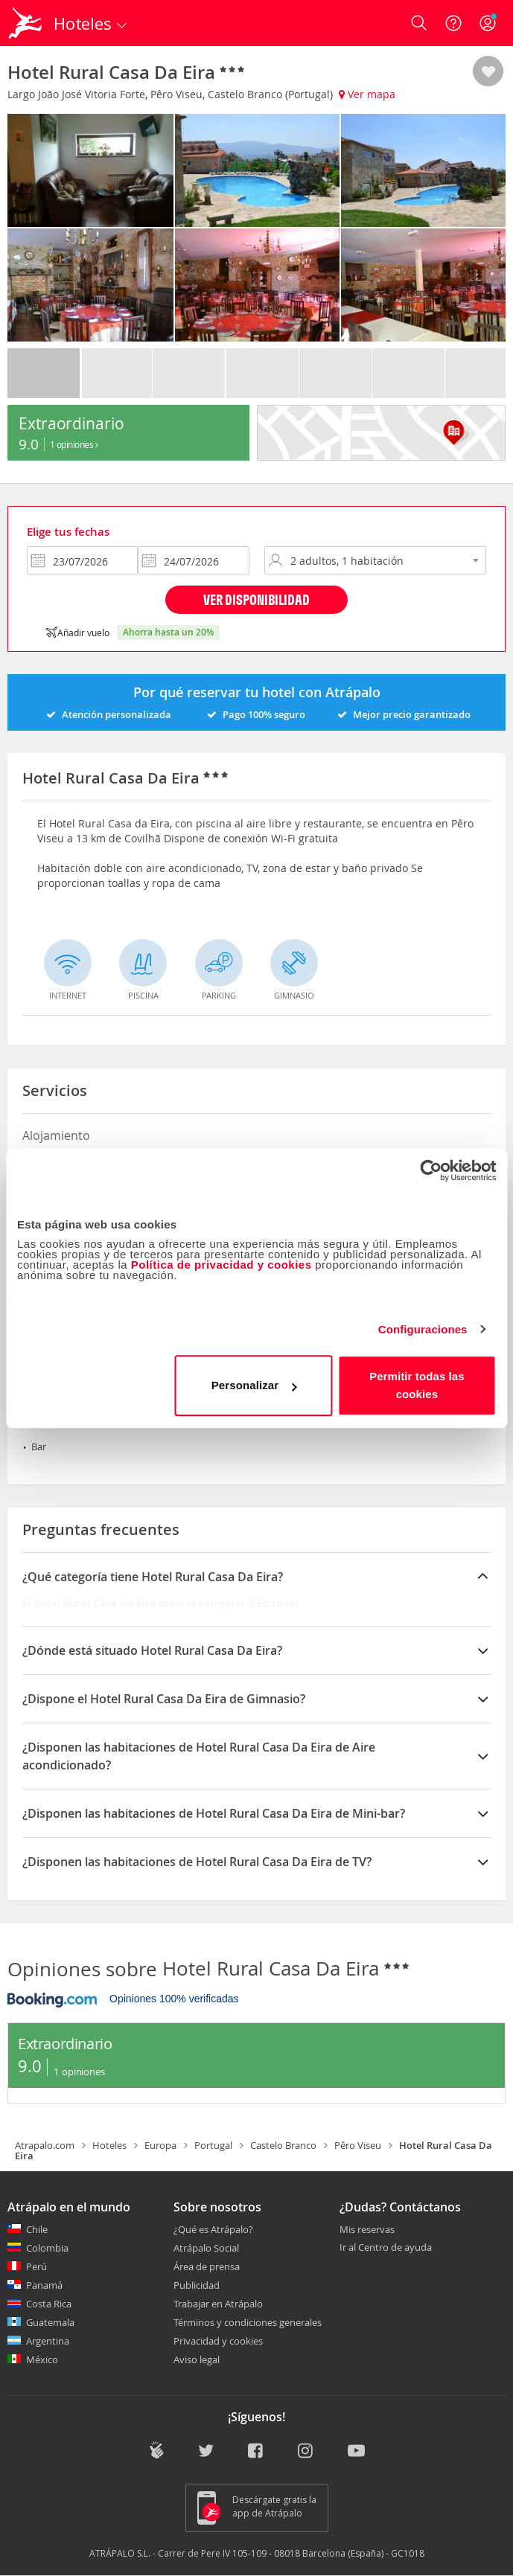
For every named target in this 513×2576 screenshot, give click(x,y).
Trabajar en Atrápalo (218, 2303)
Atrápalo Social (206, 2248)
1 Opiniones (74, 444)
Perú (36, 2266)
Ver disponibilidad (256, 599)
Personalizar (253, 1385)
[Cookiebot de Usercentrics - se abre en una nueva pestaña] (431, 1170)
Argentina (47, 2341)
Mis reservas (367, 2230)
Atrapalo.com (44, 2145)
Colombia (47, 2248)
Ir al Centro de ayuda (386, 2248)
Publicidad (196, 2285)
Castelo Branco (283, 2145)
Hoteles (109, 2145)
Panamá (44, 2285)
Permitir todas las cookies (417, 1385)
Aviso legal (196, 2359)
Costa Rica (48, 2303)
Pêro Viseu (357, 2145)
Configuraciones (423, 1329)
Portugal (213, 2145)
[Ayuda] (453, 23)
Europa (160, 2145)
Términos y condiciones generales (247, 2322)
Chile (37, 2229)
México (42, 2359)
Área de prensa (206, 2266)
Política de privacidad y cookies (221, 1264)
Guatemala (50, 2322)
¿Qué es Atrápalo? (213, 2229)
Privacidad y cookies (218, 2341)
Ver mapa (367, 94)
